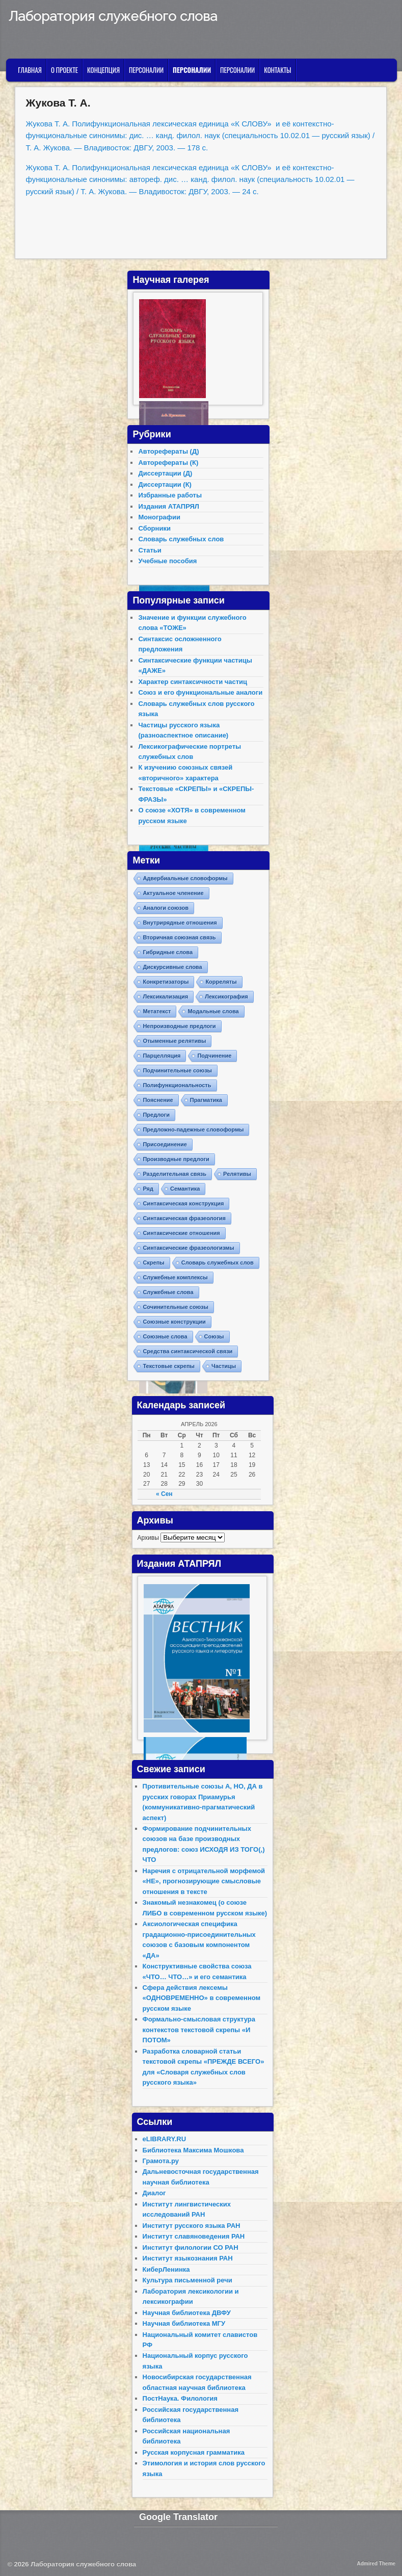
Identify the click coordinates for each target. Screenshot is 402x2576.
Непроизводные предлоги (179, 1026)
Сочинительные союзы (175, 1307)
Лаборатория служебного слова (113, 16)
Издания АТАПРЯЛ (168, 506)
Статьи (149, 550)
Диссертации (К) (165, 484)
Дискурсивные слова (172, 967)
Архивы (148, 1537)
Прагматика (206, 1100)
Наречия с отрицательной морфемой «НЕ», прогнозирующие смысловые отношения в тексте (204, 1881)
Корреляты (220, 982)
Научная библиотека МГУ (184, 2323)
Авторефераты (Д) (168, 451)
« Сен (164, 1493)
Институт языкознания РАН (188, 2258)
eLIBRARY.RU (164, 2139)
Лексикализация (165, 996)
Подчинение (214, 1056)
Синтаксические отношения (181, 1233)
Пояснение (158, 1100)
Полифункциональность (177, 1085)
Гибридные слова (168, 952)
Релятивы (237, 1174)
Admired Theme (376, 2563)
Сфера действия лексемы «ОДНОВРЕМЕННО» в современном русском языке (202, 1998)
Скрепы (153, 1262)
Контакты (277, 70)
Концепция (103, 70)
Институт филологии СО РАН (190, 2247)
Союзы (214, 1336)
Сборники (154, 528)
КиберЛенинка (166, 2269)
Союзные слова (165, 1336)
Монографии (159, 517)
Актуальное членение (173, 893)
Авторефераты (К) (168, 462)
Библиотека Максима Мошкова (193, 2150)
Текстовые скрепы (169, 1366)
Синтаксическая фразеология (184, 1218)
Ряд (148, 1189)
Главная (30, 70)
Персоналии (146, 70)
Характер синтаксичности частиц (192, 682)
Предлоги (156, 1115)
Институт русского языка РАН (191, 2225)
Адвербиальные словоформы (185, 878)
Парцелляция (161, 1056)
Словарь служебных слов (181, 539)
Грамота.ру (161, 2161)
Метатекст (157, 1011)
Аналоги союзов (166, 908)
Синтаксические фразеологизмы (188, 1248)
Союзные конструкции (174, 1322)
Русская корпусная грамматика (194, 2452)
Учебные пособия (167, 561)
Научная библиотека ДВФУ (187, 2313)
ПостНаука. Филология (180, 2398)
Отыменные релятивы (174, 1041)
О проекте (64, 70)
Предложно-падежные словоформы (193, 1129)
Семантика (185, 1189)
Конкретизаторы (166, 982)
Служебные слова (168, 1292)
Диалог (154, 2193)
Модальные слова (212, 1011)
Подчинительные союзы (177, 1070)
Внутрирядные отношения (180, 922)
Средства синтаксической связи (187, 1351)
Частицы (223, 1366)
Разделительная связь (174, 1174)
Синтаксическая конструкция (183, 1203)
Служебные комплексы (175, 1277)
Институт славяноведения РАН (194, 2236)
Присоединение (164, 1144)
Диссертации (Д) (165, 473)
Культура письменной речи (187, 2280)
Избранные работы (170, 495)
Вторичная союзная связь (179, 937)
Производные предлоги (176, 1159)
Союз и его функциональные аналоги (200, 692)
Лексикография (226, 996)
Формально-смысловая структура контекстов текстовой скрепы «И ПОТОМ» (199, 2029)
